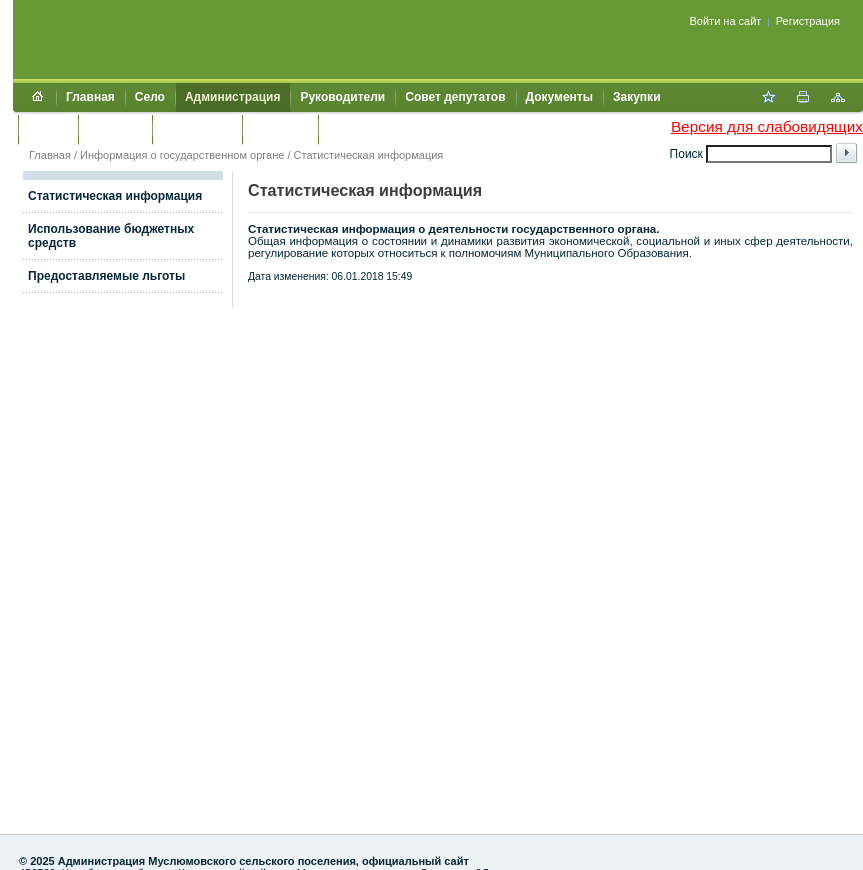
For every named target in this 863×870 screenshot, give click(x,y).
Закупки (637, 97)
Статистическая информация (369, 155)
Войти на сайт (726, 21)
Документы (559, 97)
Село (150, 97)
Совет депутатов (455, 97)
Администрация (232, 97)
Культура (115, 129)
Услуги (48, 129)
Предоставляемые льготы (106, 276)
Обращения (196, 129)
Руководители (342, 97)
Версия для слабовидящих (767, 126)
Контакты (280, 129)
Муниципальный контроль (407, 129)
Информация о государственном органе (182, 155)
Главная (90, 97)
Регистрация (808, 21)
